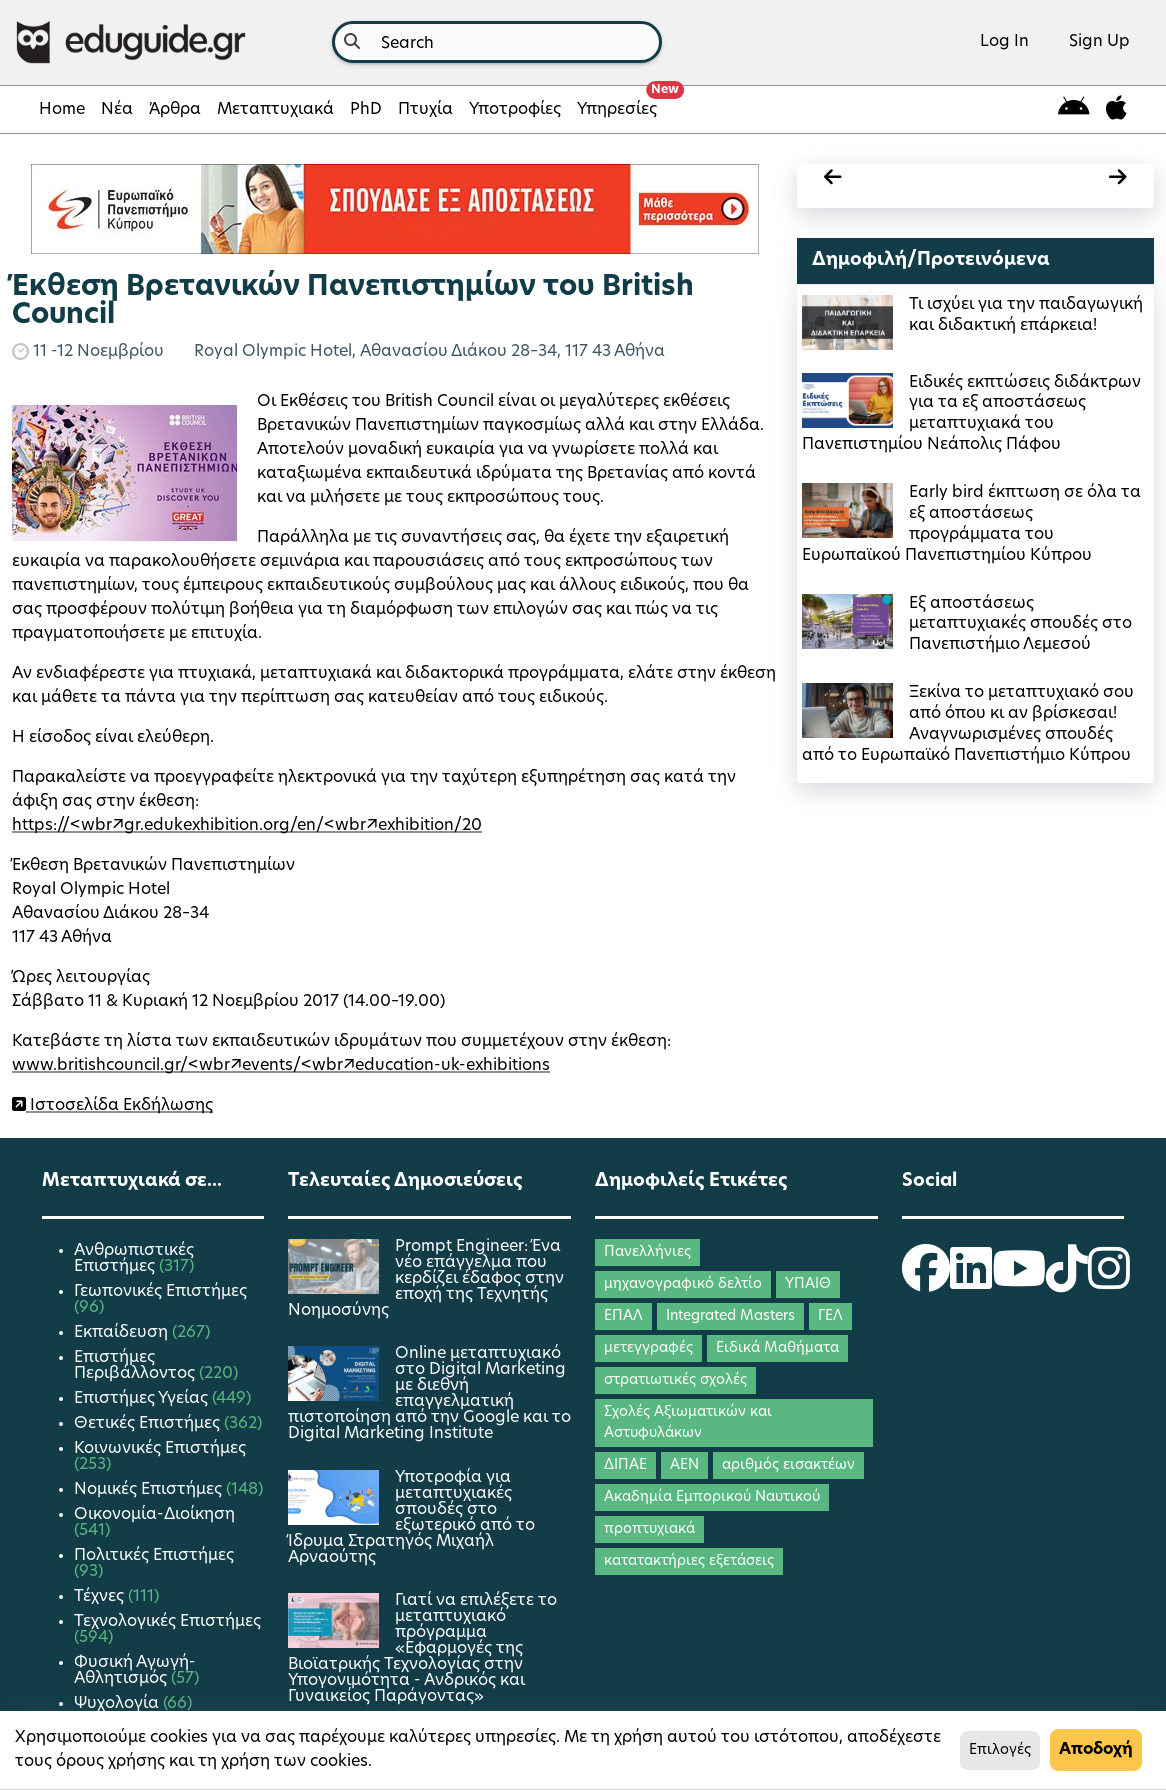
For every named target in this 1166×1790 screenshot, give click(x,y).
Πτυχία (425, 110)
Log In (1004, 42)
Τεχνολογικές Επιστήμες (167, 1622)
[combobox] (497, 42)
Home (62, 110)
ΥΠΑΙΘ (808, 1284)
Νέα (117, 110)
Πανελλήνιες (647, 1252)
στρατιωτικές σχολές (675, 1380)
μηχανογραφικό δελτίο (683, 1284)
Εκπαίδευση (123, 1333)
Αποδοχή (1096, 1750)
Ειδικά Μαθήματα (777, 1348)
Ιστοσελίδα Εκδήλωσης (119, 1106)
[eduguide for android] (1074, 109)
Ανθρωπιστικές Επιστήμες (134, 1259)
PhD (366, 110)
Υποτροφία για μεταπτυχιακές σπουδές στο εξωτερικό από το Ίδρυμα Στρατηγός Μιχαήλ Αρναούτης (411, 1518)
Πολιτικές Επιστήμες (154, 1556)
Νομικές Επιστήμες (150, 1490)
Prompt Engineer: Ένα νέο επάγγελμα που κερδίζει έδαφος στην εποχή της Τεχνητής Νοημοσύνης (426, 1279)
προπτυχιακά (649, 1529)
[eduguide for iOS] (1116, 109)
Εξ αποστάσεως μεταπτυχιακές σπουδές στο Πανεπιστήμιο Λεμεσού (1020, 625)
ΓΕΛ (830, 1316)
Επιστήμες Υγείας (143, 1399)
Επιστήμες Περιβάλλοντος (136, 1366)
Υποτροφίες (515, 110)
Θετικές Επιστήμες (149, 1424)
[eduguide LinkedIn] (971, 1282)
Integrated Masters (730, 1316)
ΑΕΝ (684, 1465)
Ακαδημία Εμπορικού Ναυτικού (712, 1497)
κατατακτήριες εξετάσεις (689, 1561)
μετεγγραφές (648, 1348)
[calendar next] (1057, 180)
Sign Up (1099, 42)
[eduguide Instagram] (1109, 1282)
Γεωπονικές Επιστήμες (160, 1292)
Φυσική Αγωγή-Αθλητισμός (135, 1671)
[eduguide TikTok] (1067, 1282)
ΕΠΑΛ (623, 1316)
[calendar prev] (894, 180)
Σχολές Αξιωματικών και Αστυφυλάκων (688, 1423)
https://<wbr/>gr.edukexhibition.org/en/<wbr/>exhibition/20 (247, 826)
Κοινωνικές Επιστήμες (160, 1449)
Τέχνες (101, 1597)
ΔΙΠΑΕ (625, 1465)
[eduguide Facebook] (926, 1282)
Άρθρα (175, 110)
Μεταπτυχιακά (275, 110)
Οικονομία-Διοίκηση (154, 1515)
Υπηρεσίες (621, 104)
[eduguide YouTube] (1019, 1282)
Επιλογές (1000, 1750)
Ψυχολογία (118, 1704)
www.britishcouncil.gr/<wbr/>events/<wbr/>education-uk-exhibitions (281, 1066)
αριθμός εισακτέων (788, 1465)
